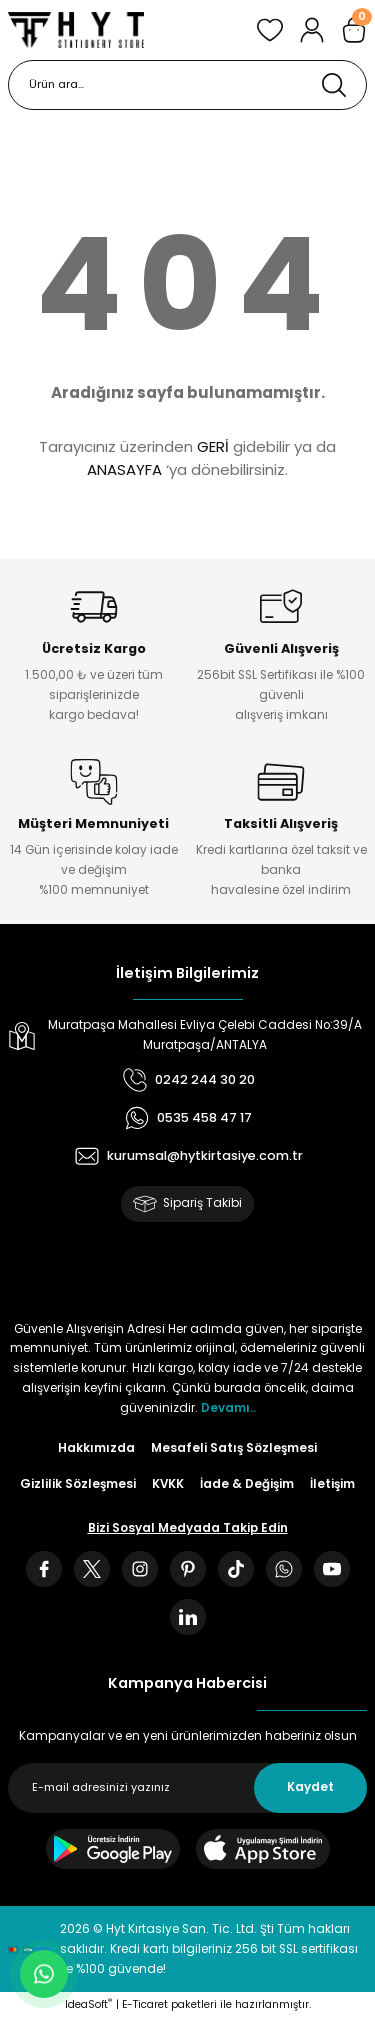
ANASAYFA (124, 469)
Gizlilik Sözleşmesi (78, 1484)
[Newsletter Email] (187, 1788)
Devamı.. (228, 1408)
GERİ (213, 446)
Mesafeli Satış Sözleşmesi (234, 1448)
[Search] (187, 85)
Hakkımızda (96, 1448)
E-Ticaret (145, 2004)
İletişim (332, 1484)
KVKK (168, 1484)
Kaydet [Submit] (310, 1787)
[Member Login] (312, 30)
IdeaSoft (88, 2004)
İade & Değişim (247, 1484)
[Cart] (354, 30)
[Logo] (76, 30)
